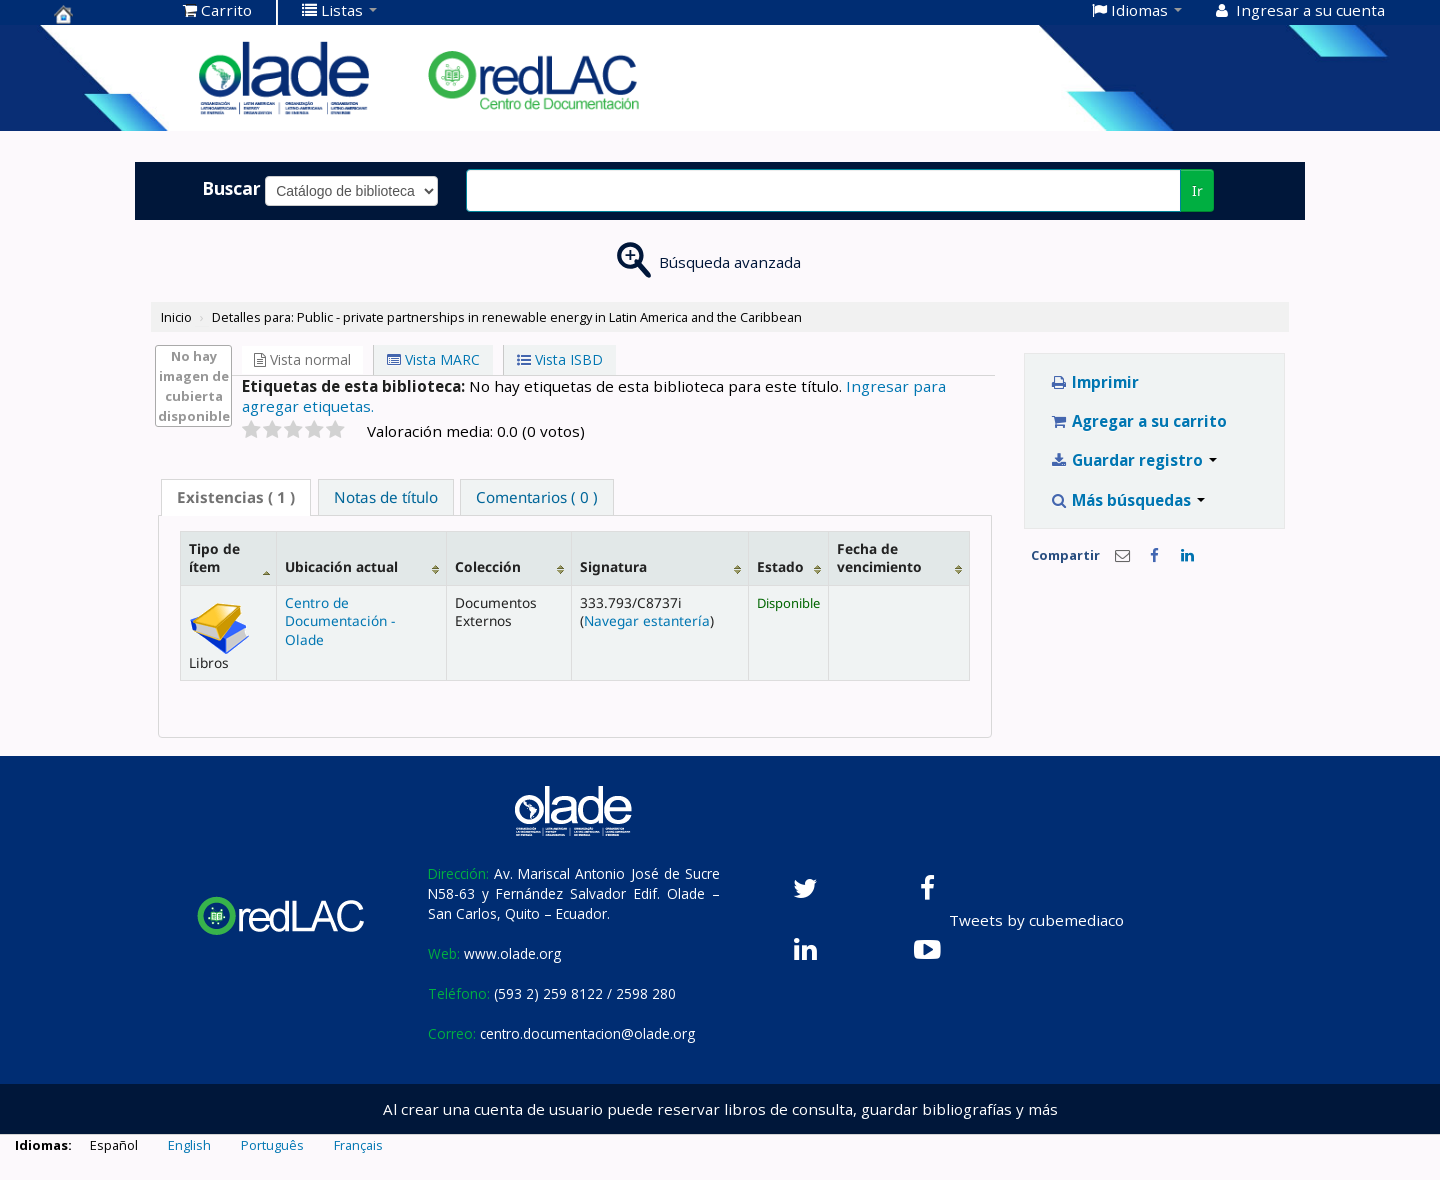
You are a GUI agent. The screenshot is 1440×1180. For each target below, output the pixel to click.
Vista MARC (433, 359)
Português (272, 1145)
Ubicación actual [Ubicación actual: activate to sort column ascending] (341, 566)
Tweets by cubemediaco (1036, 920)
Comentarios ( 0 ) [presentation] (537, 497)
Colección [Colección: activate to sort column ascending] (488, 566)
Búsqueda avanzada (730, 262)
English (189, 1145)
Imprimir (1094, 382)
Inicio (176, 317)
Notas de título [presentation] (386, 497)
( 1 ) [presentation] (236, 497)
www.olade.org (512, 953)
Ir (1197, 190)
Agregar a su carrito (1138, 421)
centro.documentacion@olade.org (587, 1033)
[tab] (236, 497)
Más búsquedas (1127, 500)
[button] (217, 10)
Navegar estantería (647, 620)
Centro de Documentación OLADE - (104, 14)
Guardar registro (1133, 460)
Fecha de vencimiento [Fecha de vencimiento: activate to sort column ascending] (879, 557)
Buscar (231, 188)
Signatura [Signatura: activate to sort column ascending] (613, 566)
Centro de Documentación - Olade (340, 621)
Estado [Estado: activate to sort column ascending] (780, 566)
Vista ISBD (560, 359)
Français (358, 1145)
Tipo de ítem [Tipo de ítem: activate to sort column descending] (214, 557)
